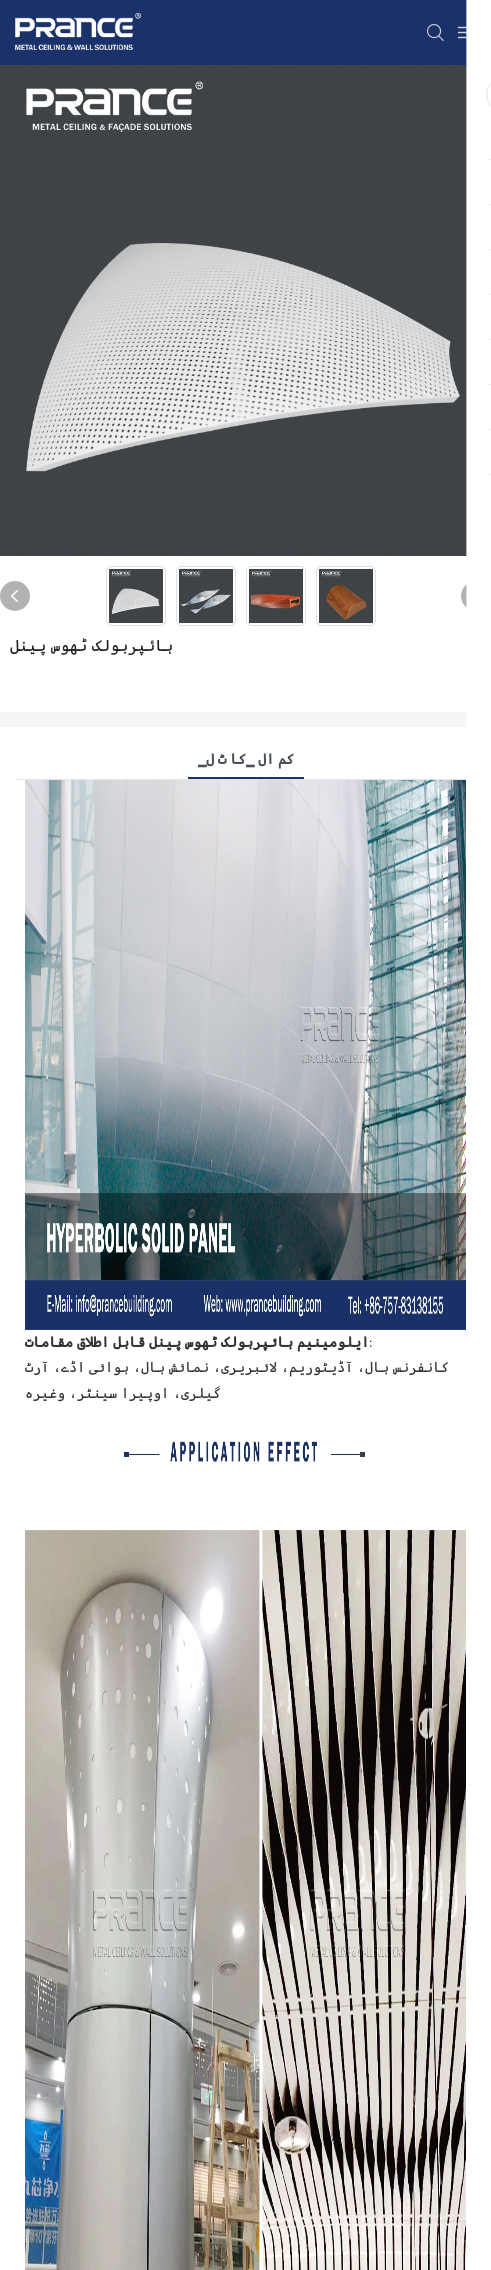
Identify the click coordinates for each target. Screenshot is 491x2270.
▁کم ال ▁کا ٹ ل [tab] (246, 759)
